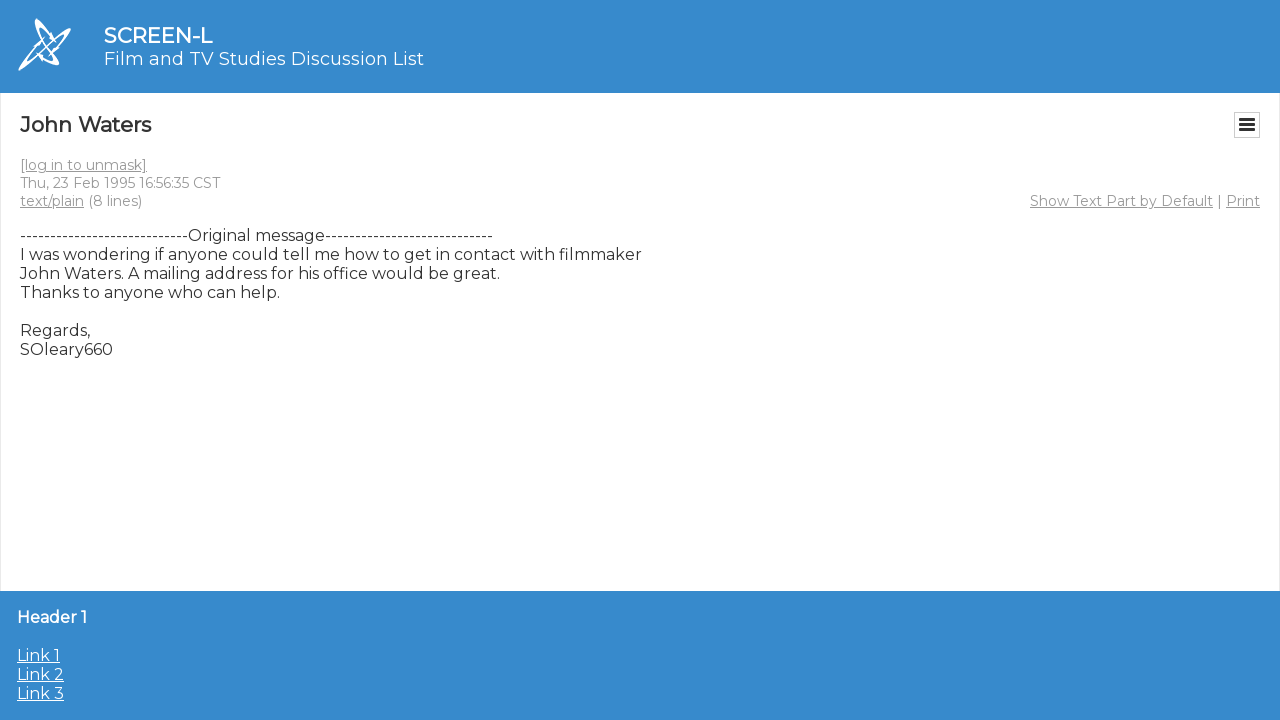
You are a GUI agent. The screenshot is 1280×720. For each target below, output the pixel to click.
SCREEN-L (158, 35)
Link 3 (40, 693)
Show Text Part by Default (1121, 201)
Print (1243, 201)
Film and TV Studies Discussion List (264, 59)
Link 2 (40, 674)
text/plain (52, 201)
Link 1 (38, 655)
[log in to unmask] (83, 165)
